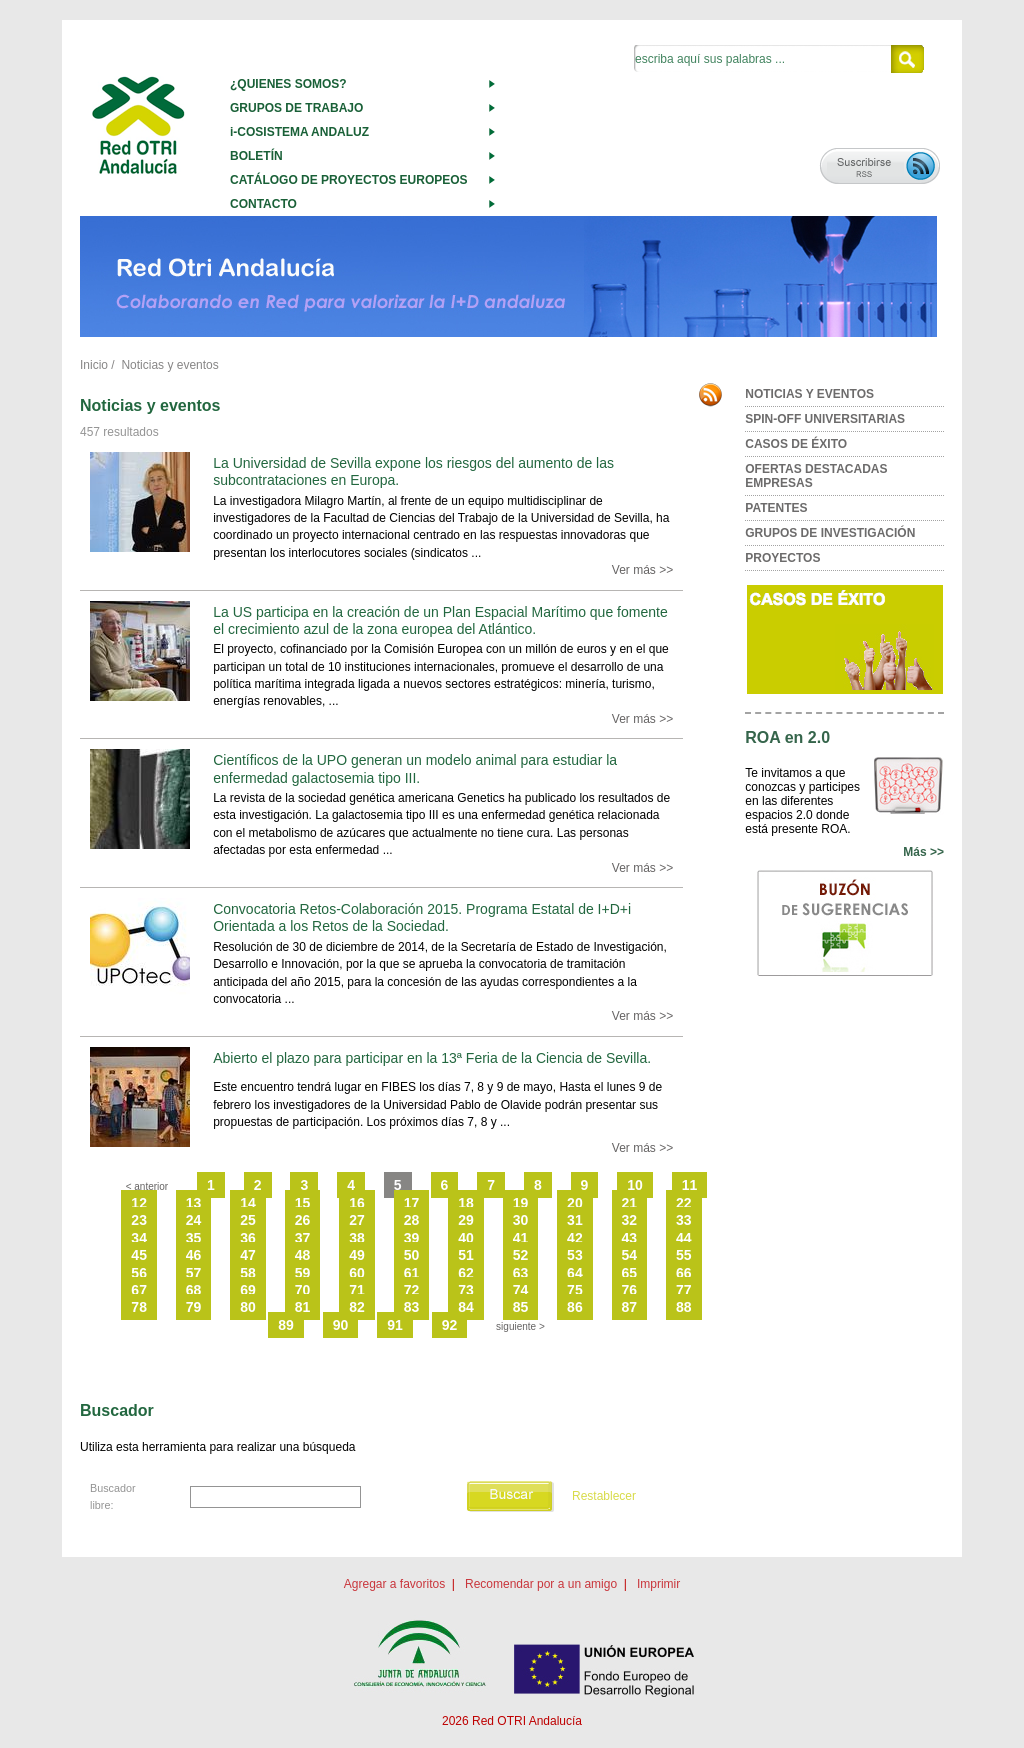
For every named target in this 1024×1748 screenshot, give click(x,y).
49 (357, 1255)
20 (575, 1203)
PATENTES (776, 508)
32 (630, 1220)
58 (248, 1273)
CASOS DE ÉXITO (796, 444)
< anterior (147, 1186)
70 (303, 1290)
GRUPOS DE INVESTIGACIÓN (830, 533)
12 (139, 1203)
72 (412, 1290)
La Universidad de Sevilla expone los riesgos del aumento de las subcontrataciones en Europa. (413, 471)
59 (303, 1273)
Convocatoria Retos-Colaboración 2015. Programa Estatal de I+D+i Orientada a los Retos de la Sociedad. (422, 917)
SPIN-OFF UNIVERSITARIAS (825, 419)
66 (684, 1273)
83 (412, 1307)
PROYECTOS (782, 558)
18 (466, 1203)
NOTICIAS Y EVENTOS (809, 394)
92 (450, 1325)
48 (303, 1255)
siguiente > (520, 1326)
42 (575, 1238)
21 (630, 1203)
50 (412, 1255)
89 (286, 1325)
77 (684, 1290)
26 (303, 1220)
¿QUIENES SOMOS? (288, 84)
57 (194, 1273)
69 (248, 1290)
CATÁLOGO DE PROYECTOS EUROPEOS (349, 180)
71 (357, 1290)
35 (194, 1238)
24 (194, 1220)
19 (521, 1203)
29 (466, 1220)
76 (630, 1290)
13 (194, 1203)
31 (575, 1220)
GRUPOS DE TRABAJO (296, 108)
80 (248, 1307)
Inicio (94, 365)
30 (521, 1220)
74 (521, 1290)
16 (357, 1203)
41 (521, 1238)
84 (466, 1307)
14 (248, 1203)
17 (412, 1203)
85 (521, 1307)
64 (575, 1273)
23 (139, 1220)
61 (412, 1273)
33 (684, 1220)
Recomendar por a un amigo (541, 1584)
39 (412, 1238)
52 (521, 1255)
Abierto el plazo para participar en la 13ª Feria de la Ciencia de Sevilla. (432, 1058)
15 (303, 1203)
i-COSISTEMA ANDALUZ (299, 132)
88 (684, 1307)
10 (635, 1185)
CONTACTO (263, 204)
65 (630, 1273)
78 (139, 1307)
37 (303, 1238)
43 (630, 1238)
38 (357, 1238)
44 (684, 1238)
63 (521, 1273)
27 (357, 1220)
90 (341, 1325)
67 (139, 1290)
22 (684, 1203)
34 (139, 1238)
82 (357, 1307)
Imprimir (658, 1584)
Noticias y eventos (169, 365)
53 (575, 1255)
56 (139, 1273)
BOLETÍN (256, 156)
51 (466, 1255)
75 (575, 1290)
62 (466, 1273)
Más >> (923, 852)
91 (395, 1325)
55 (684, 1255)
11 (690, 1185)
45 (139, 1255)
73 (466, 1290)
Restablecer (604, 1496)
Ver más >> (642, 570)
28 (412, 1220)
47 (248, 1255)
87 (630, 1307)
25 (248, 1220)
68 (194, 1290)
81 (303, 1307)
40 (466, 1238)
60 (357, 1273)
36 (248, 1238)
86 (575, 1307)
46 (194, 1255)
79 (194, 1307)
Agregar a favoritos (394, 1584)
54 (630, 1255)
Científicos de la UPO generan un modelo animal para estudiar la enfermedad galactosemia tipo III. (415, 768)
